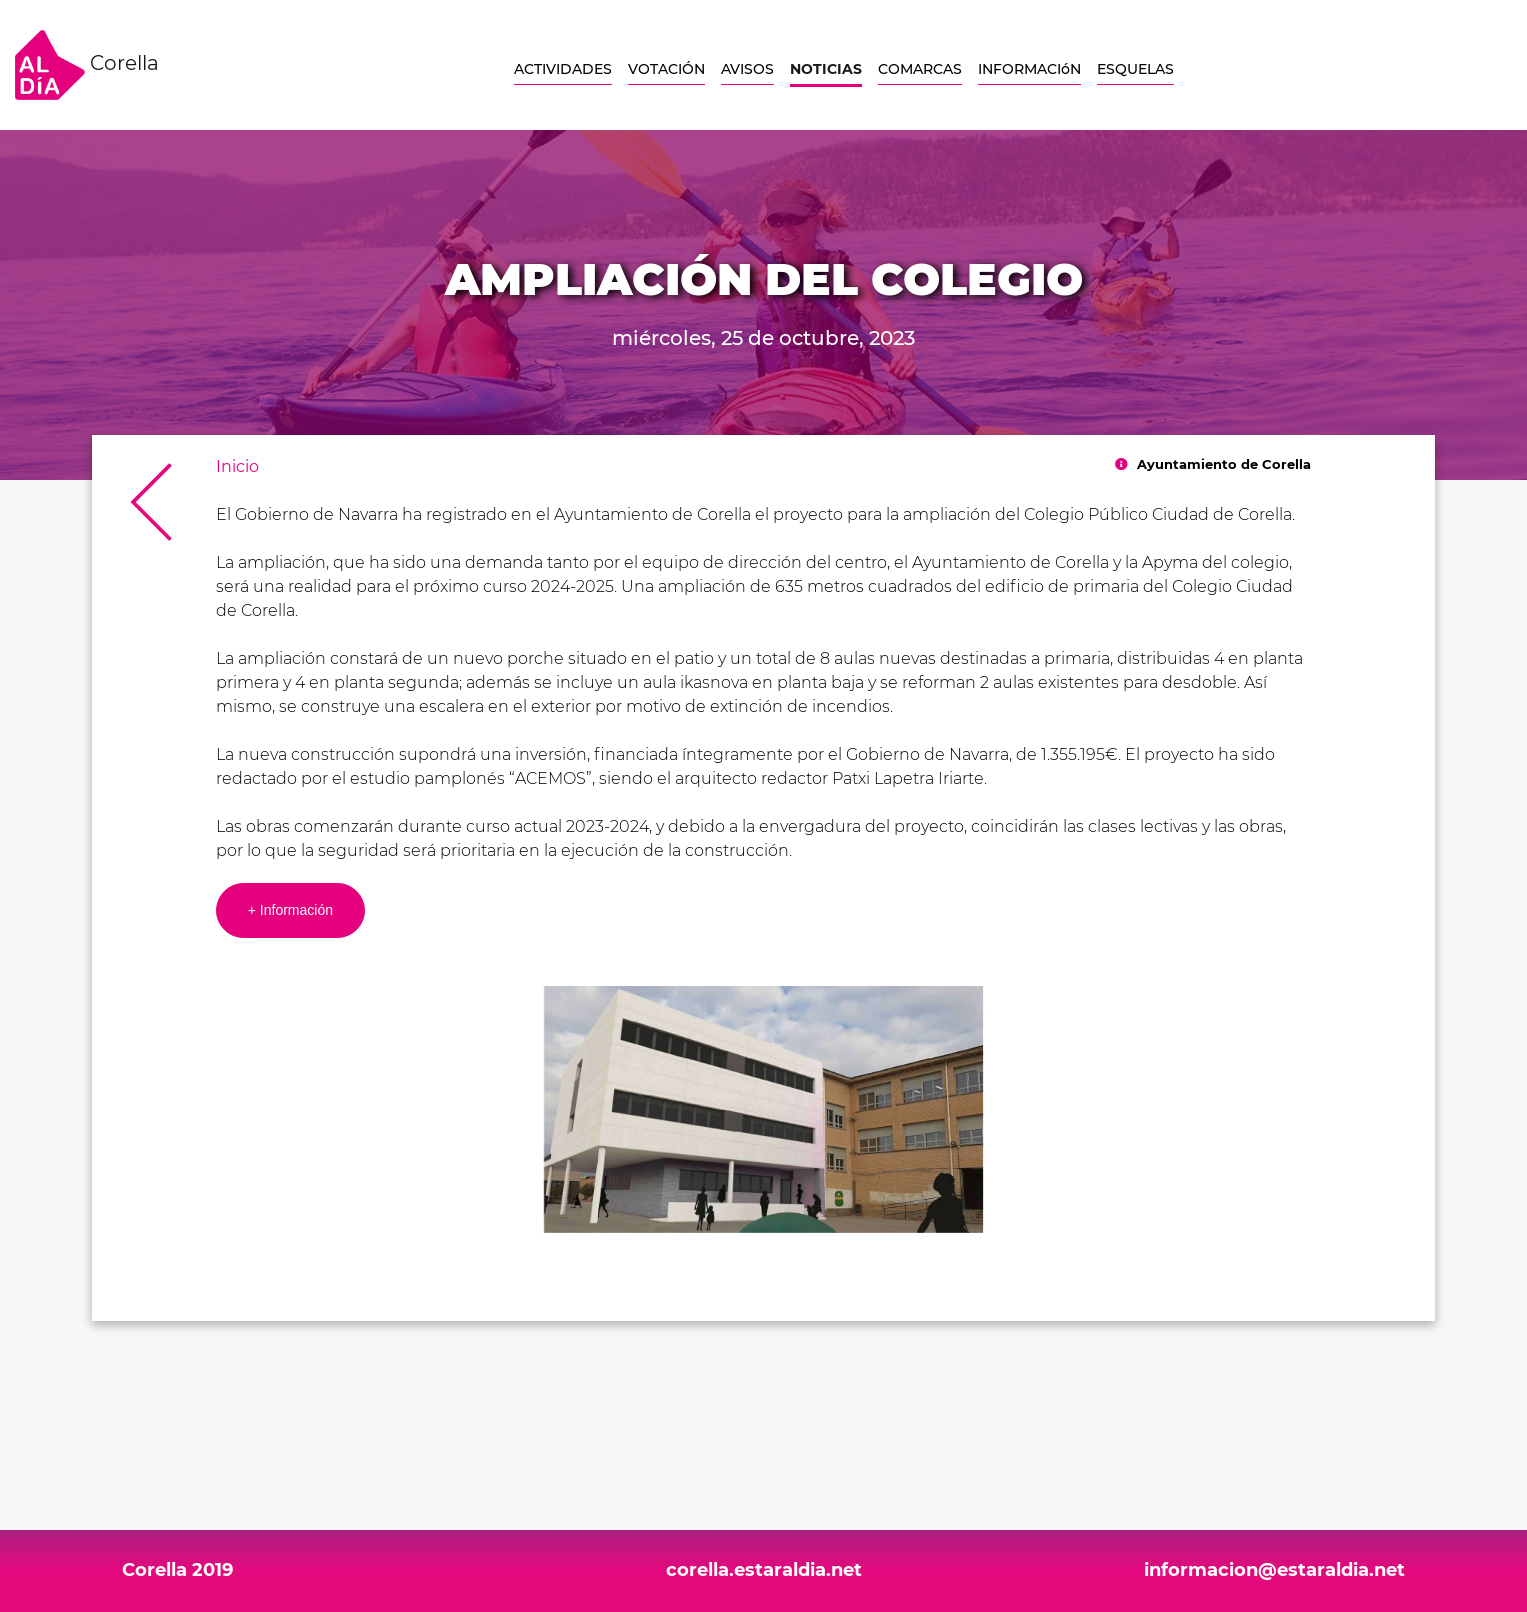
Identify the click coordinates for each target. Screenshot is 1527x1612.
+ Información (290, 910)
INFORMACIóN (1029, 69)
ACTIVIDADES (563, 69)
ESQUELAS (1135, 69)
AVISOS (747, 69)
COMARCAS (920, 69)
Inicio (237, 466)
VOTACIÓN (666, 69)
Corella (87, 65)
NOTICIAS (826, 69)
